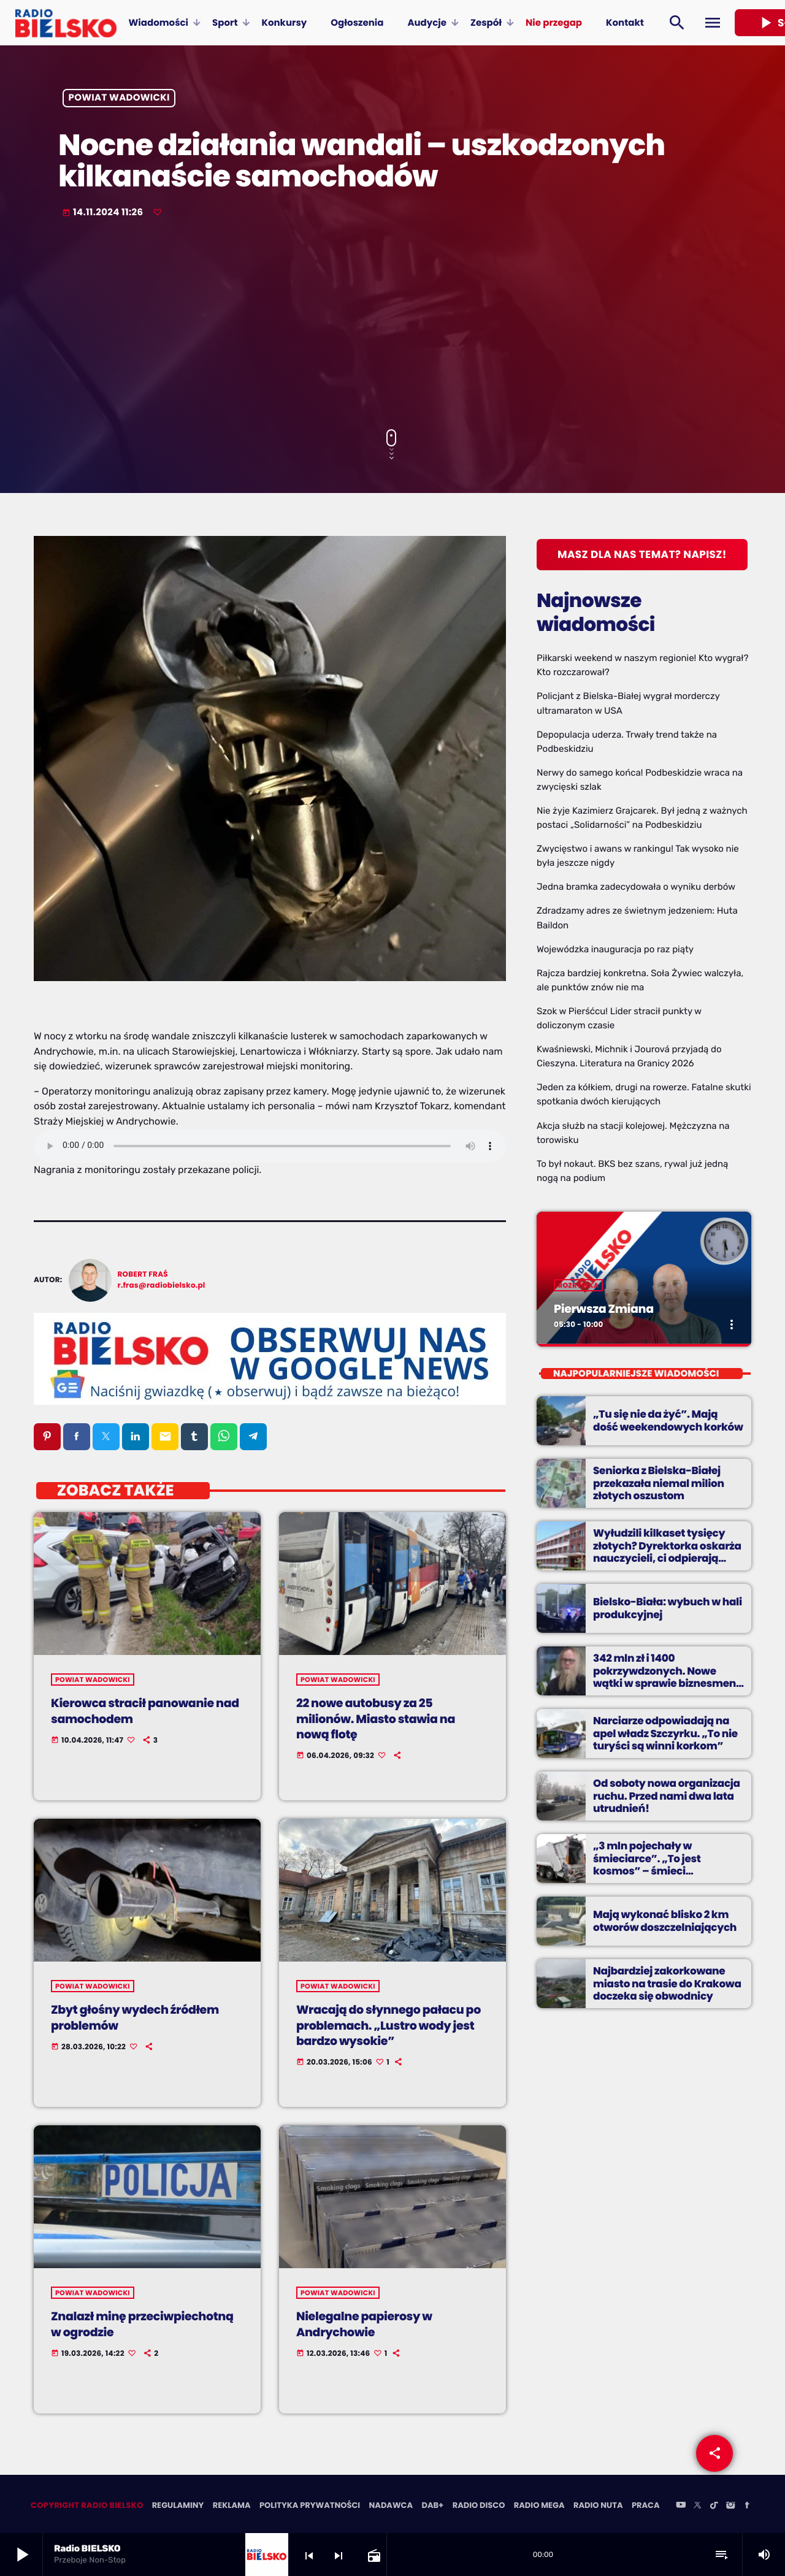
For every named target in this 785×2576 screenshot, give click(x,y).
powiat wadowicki (119, 98)
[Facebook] (747, 2507)
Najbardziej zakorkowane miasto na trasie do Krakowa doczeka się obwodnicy (663, 1984)
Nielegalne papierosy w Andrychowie (368, 2325)
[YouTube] (681, 2507)
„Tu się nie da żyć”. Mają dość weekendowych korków (665, 1421)
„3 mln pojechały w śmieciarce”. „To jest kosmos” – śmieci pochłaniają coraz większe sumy (667, 1865)
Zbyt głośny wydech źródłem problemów (139, 2018)
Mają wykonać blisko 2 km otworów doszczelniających (661, 1921)
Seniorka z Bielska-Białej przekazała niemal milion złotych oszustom (655, 1483)
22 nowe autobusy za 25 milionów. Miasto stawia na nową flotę (380, 1719)
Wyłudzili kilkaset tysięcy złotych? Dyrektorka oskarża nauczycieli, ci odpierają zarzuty (663, 1552)
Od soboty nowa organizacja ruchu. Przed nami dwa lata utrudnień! (663, 1796)
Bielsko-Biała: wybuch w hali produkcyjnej (663, 1608)
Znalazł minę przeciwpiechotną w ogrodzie (147, 2325)
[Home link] (66, 23)
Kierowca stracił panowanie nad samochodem (137, 1711)
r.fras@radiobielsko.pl (161, 1285)
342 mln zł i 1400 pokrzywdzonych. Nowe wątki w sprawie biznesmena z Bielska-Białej (666, 1677)
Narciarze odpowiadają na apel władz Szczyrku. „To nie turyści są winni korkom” (661, 1733)
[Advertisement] (392, 325)
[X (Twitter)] (697, 2507)
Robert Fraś (143, 1274)
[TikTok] (714, 2507)
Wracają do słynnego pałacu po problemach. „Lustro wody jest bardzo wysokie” (386, 2026)
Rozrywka (578, 1286)
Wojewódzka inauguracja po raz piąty (615, 949)
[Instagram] (730, 2507)
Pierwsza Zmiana (606, 1309)
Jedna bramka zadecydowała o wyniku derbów (636, 886)
